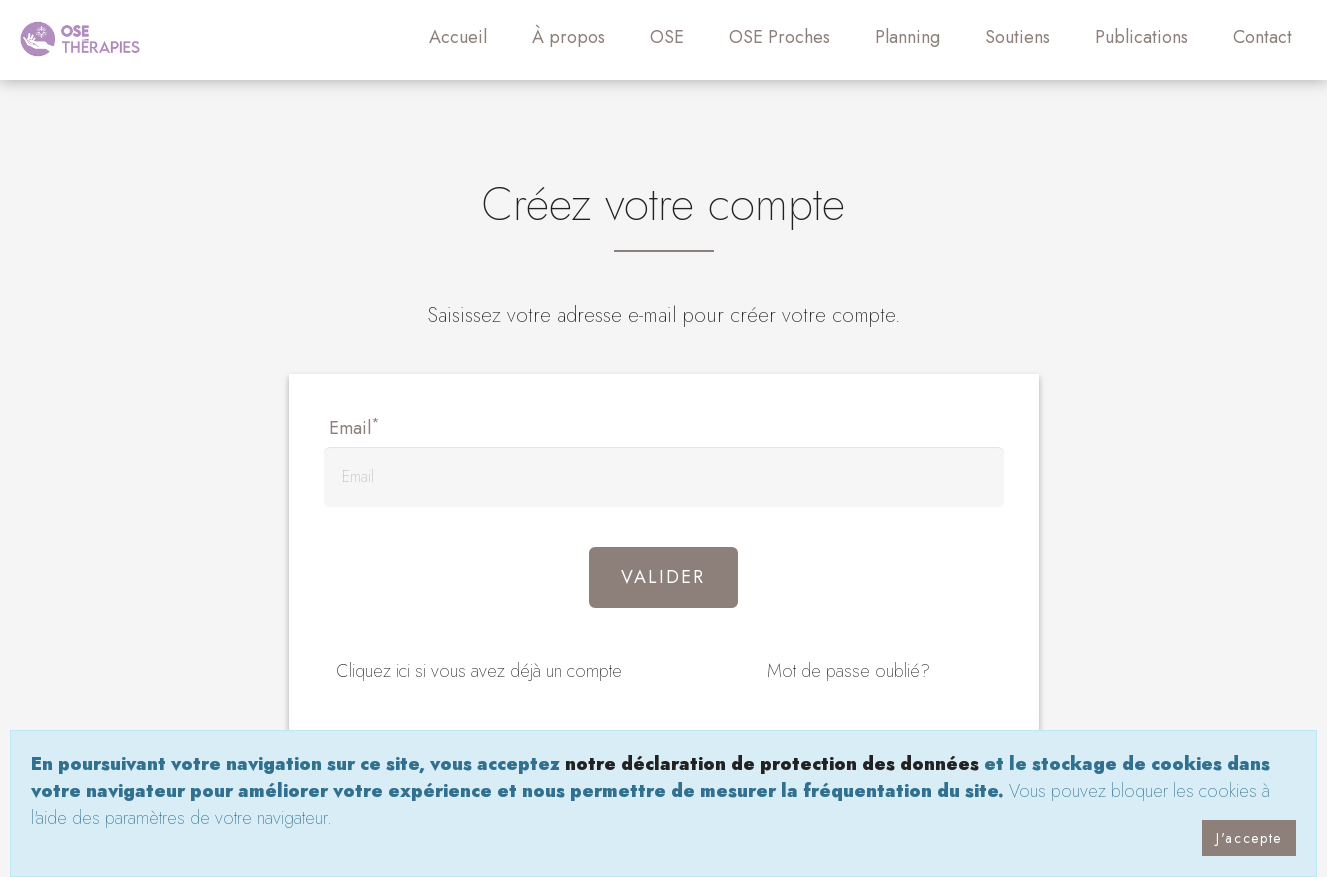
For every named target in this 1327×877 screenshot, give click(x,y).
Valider (663, 577)
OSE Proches (779, 37)
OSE (667, 37)
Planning (907, 37)
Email (354, 428)
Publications (1141, 37)
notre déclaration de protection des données (772, 764)
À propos (568, 37)
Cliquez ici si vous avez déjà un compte (479, 671)
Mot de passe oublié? (848, 671)
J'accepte (1249, 838)
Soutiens (1017, 37)
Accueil (458, 37)
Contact (1262, 37)
